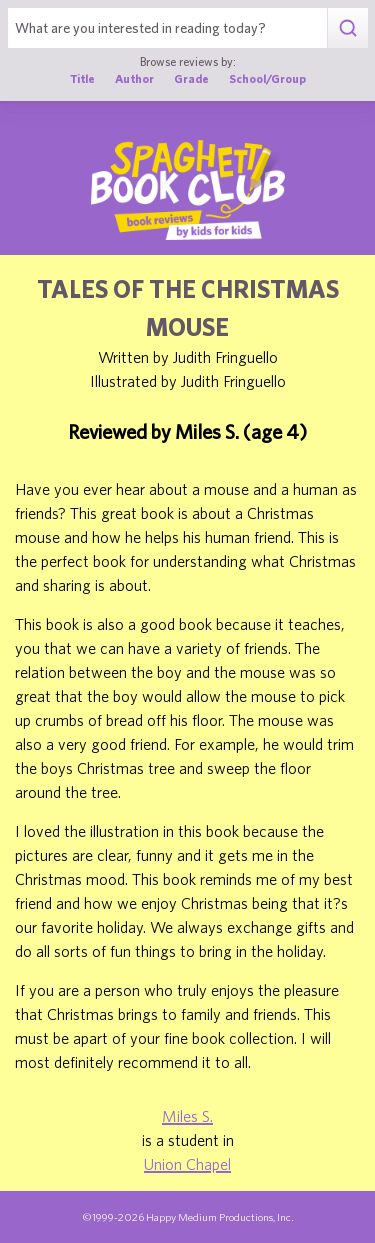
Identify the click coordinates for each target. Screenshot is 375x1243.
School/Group (267, 78)
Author (134, 78)
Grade (191, 78)
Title (82, 78)
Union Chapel (187, 1164)
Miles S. (187, 1116)
